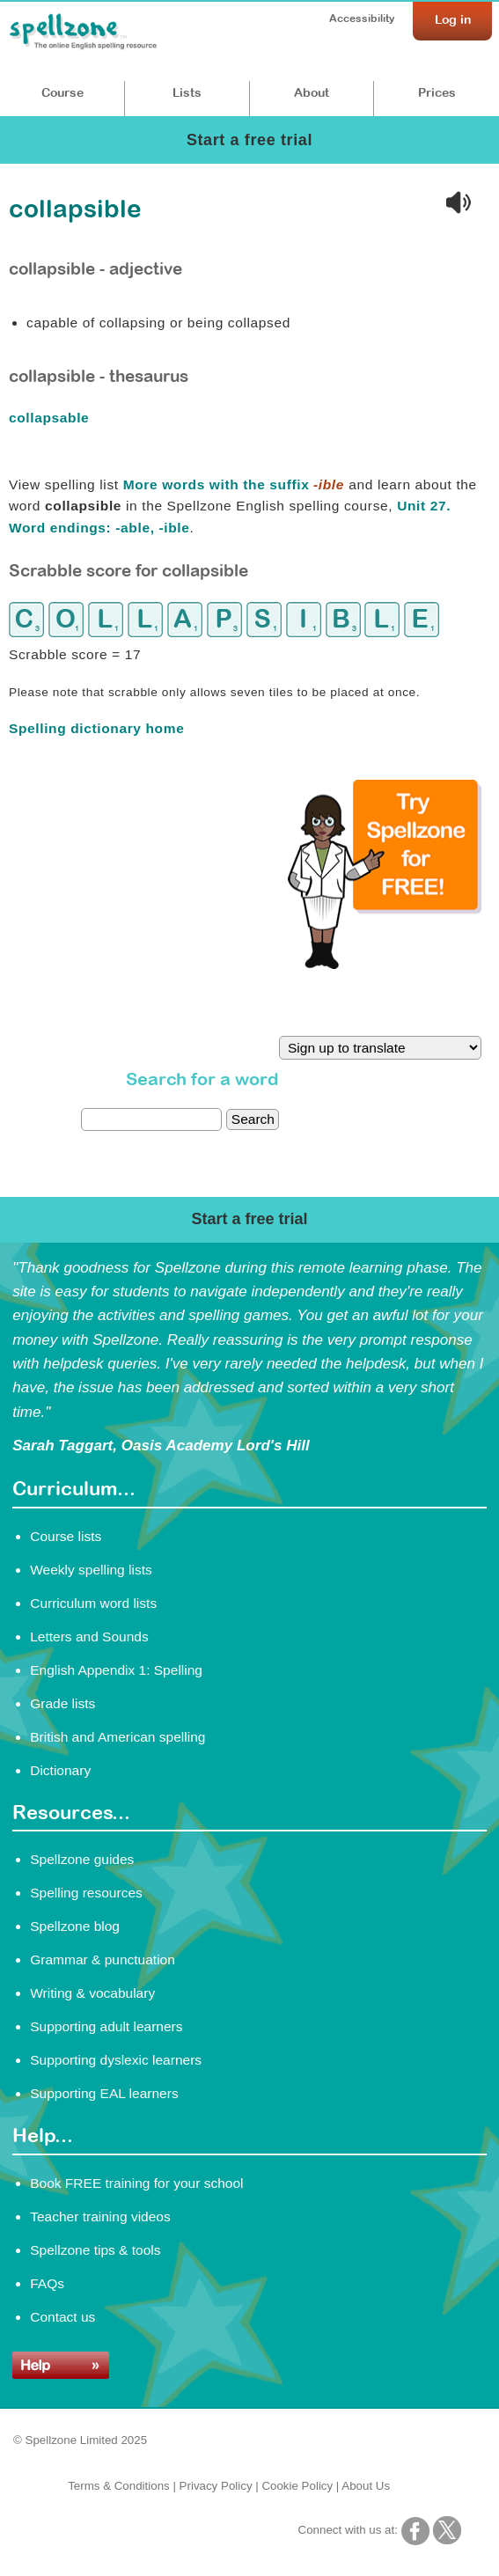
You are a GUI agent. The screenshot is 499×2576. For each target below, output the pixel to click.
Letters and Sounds (89, 1636)
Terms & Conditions (119, 2485)
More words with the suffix (233, 484)
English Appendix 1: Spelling (116, 1669)
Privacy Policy (216, 2485)
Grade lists (62, 1703)
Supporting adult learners (106, 2026)
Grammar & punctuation (102, 1959)
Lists (187, 92)
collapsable (51, 417)
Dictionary (60, 1770)
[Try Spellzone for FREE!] (384, 965)
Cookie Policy (297, 2485)
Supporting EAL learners (104, 2093)
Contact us (62, 2316)
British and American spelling (117, 1736)
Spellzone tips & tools (95, 2249)
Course (62, 92)
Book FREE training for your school (136, 2183)
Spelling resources (86, 1892)
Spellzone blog (75, 1926)
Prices (437, 92)
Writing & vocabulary (92, 1992)
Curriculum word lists (93, 1603)
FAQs (47, 2283)
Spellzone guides (82, 1859)
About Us (365, 2485)
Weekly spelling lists (91, 1569)
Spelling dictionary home (96, 728)
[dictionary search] (151, 1119)
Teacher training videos (100, 2216)
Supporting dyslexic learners (116, 2059)
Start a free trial (249, 140)
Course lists (65, 1536)
